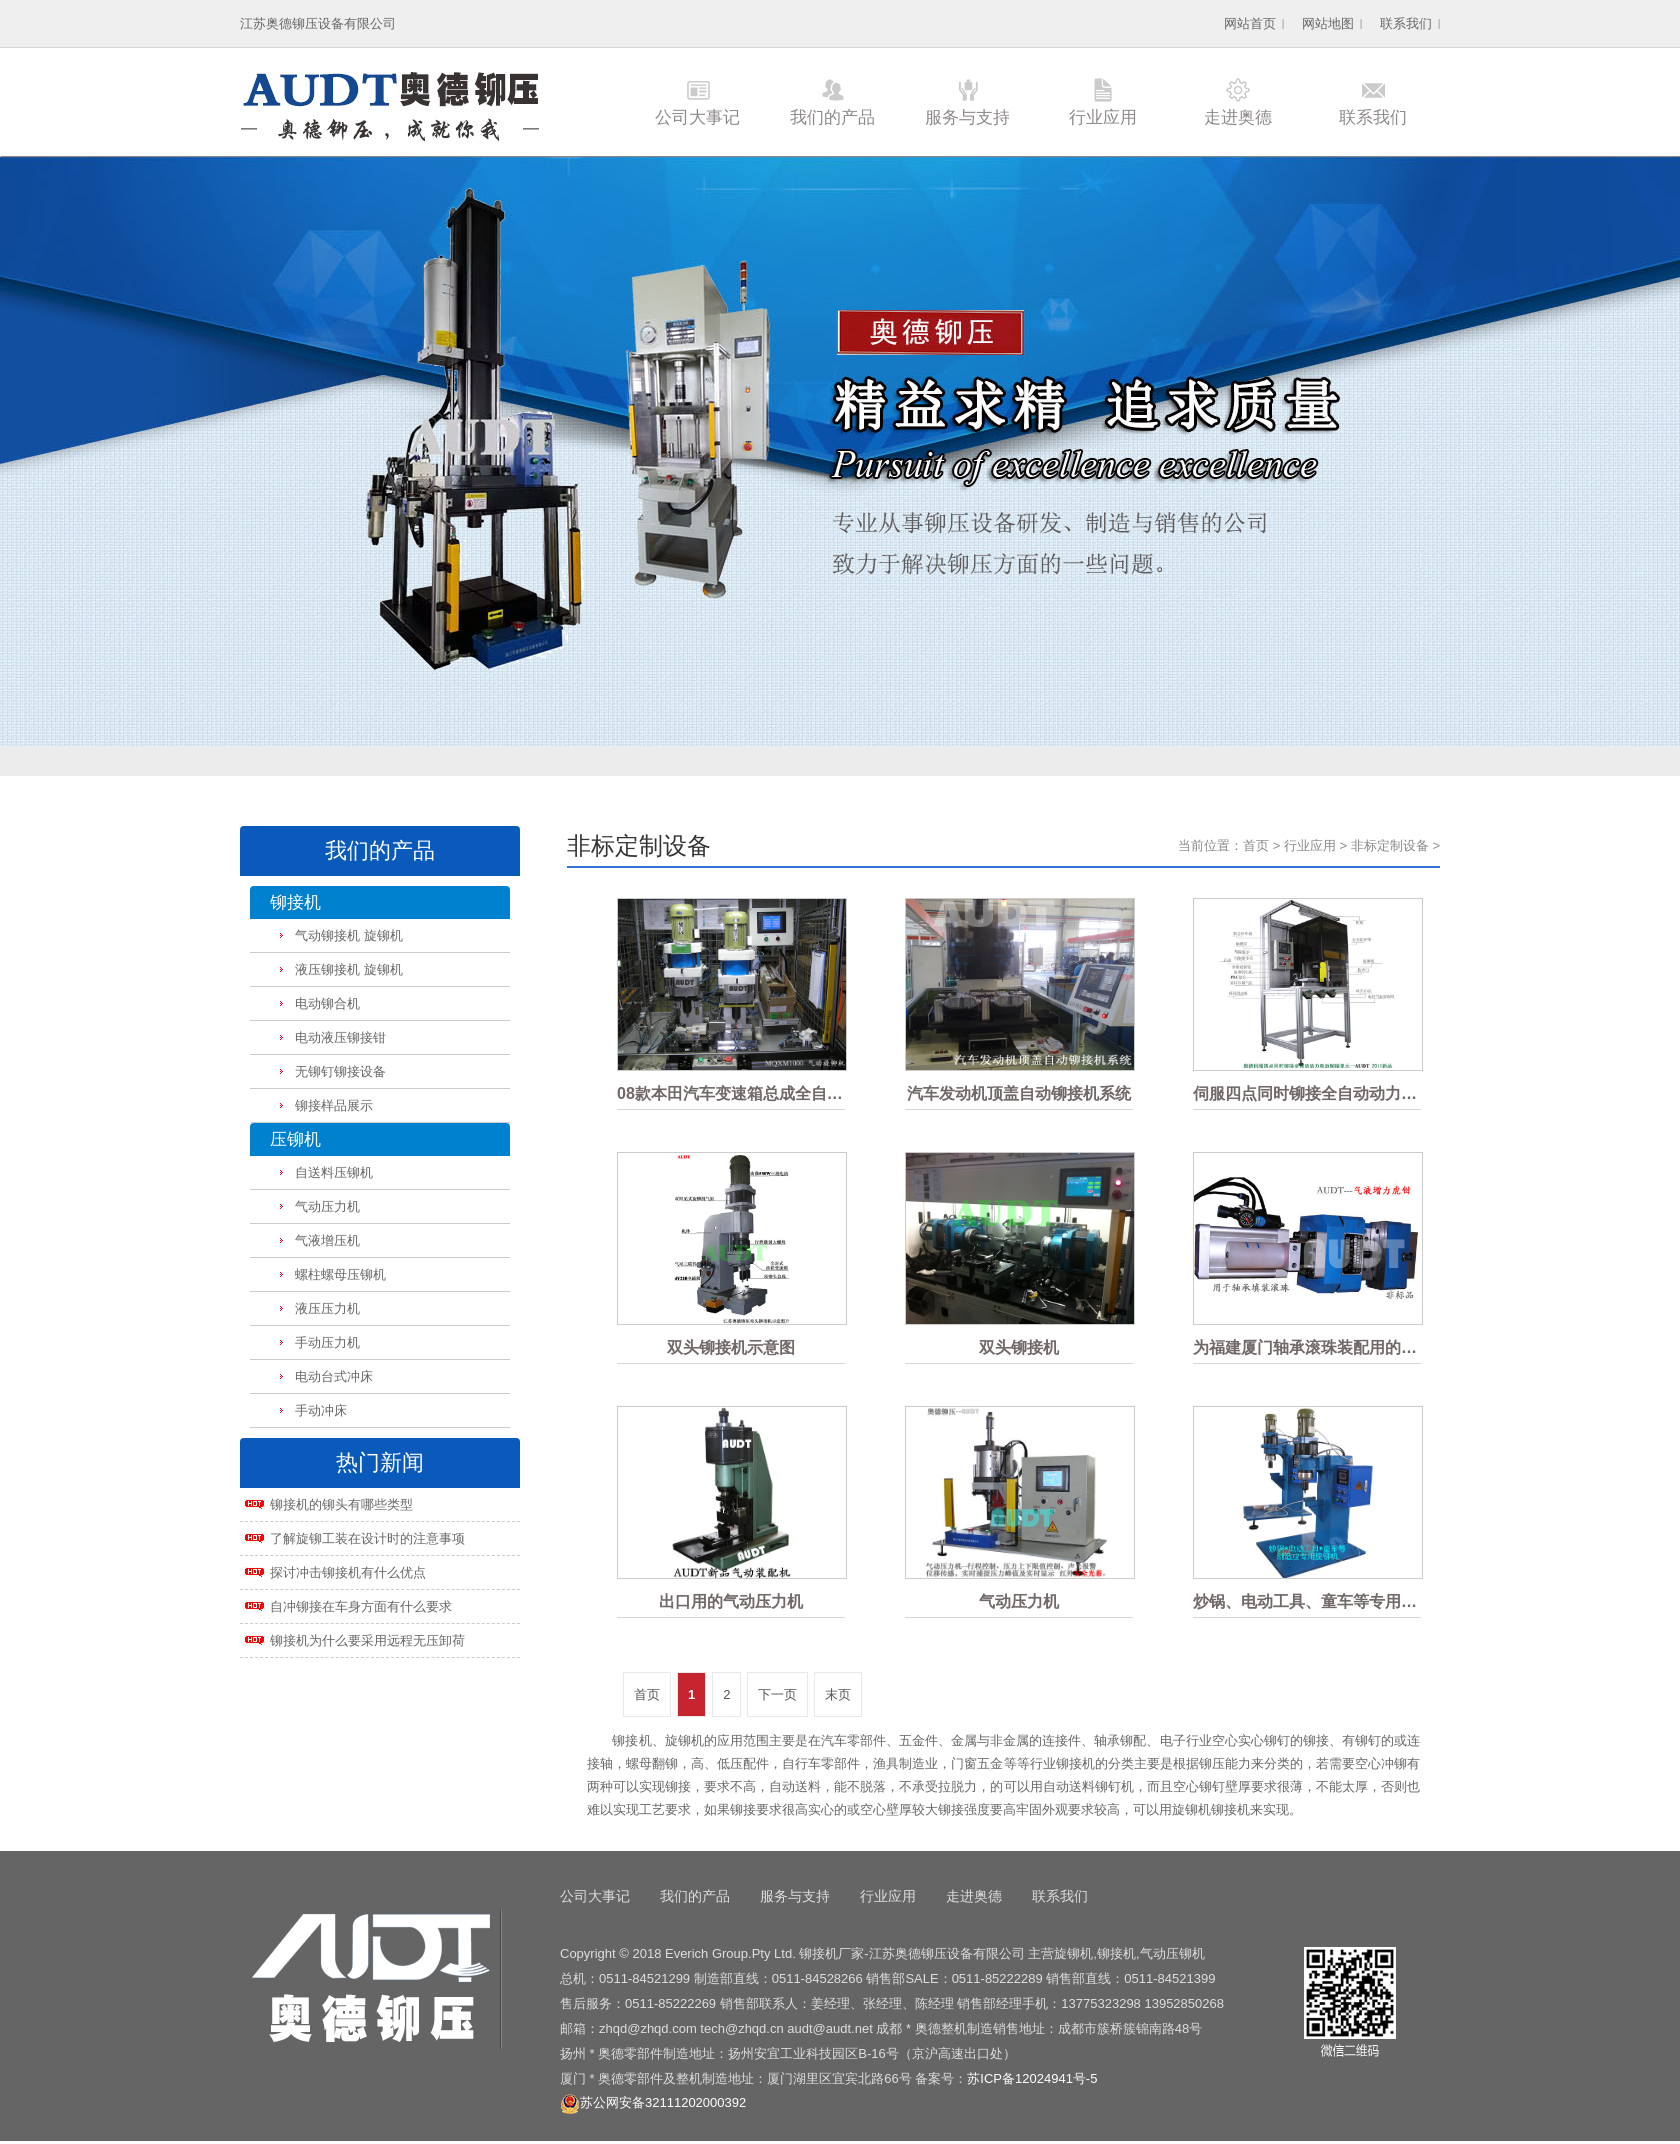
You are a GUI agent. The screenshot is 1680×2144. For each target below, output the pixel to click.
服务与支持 (967, 117)
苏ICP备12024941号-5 (1032, 2078)
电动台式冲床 (334, 1376)
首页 (1256, 845)
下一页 (777, 1694)
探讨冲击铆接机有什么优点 (348, 1572)
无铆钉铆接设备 (340, 1071)
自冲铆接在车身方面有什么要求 (361, 1606)
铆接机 (295, 902)
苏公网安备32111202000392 (653, 2102)
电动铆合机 (327, 1003)
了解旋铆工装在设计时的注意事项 (367, 1538)
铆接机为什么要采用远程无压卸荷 (367, 1640)
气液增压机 (327, 1240)
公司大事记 (697, 117)
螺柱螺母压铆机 (340, 1274)
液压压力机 (327, 1308)
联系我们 (1406, 23)
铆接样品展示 (334, 1105)
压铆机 (295, 1139)
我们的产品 (832, 117)
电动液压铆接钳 (340, 1037)
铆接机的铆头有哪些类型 (341, 1504)
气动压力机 (327, 1206)
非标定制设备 (1390, 845)
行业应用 (1103, 117)
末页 (838, 1694)
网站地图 (1328, 23)
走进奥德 (1238, 117)
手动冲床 (321, 1410)
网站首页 (1250, 23)
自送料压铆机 (334, 1172)
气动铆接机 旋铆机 (349, 935)
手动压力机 (327, 1342)
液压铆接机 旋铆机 (349, 969)
